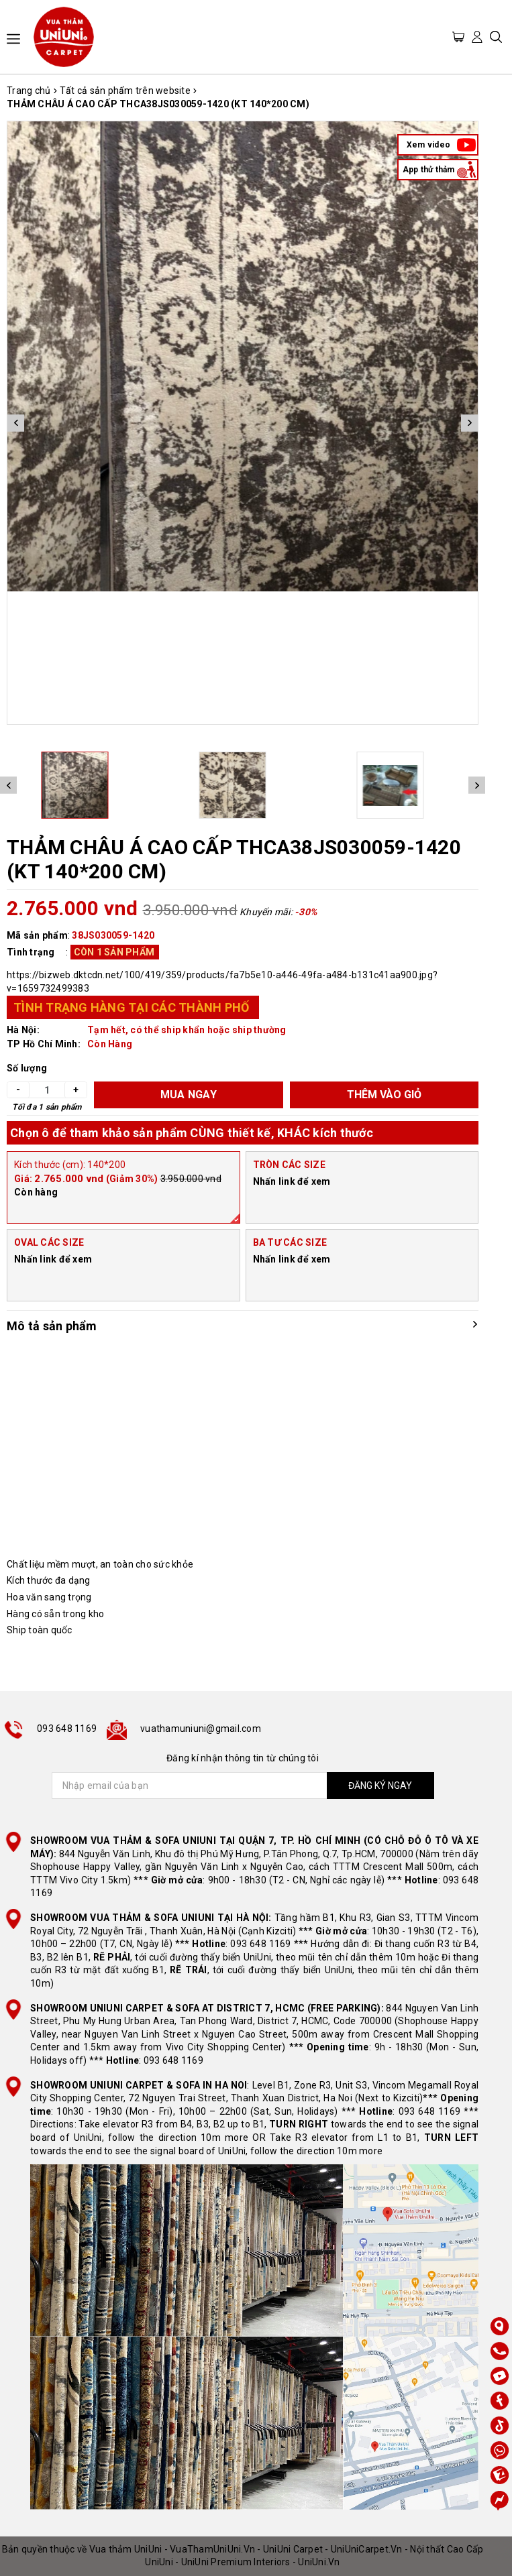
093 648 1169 (67, 1728)
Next (469, 422)
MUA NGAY (188, 1094)
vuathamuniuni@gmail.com (200, 1728)
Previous (15, 422)
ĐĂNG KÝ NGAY (380, 1785)
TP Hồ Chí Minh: (44, 1044)
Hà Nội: (23, 1029)
